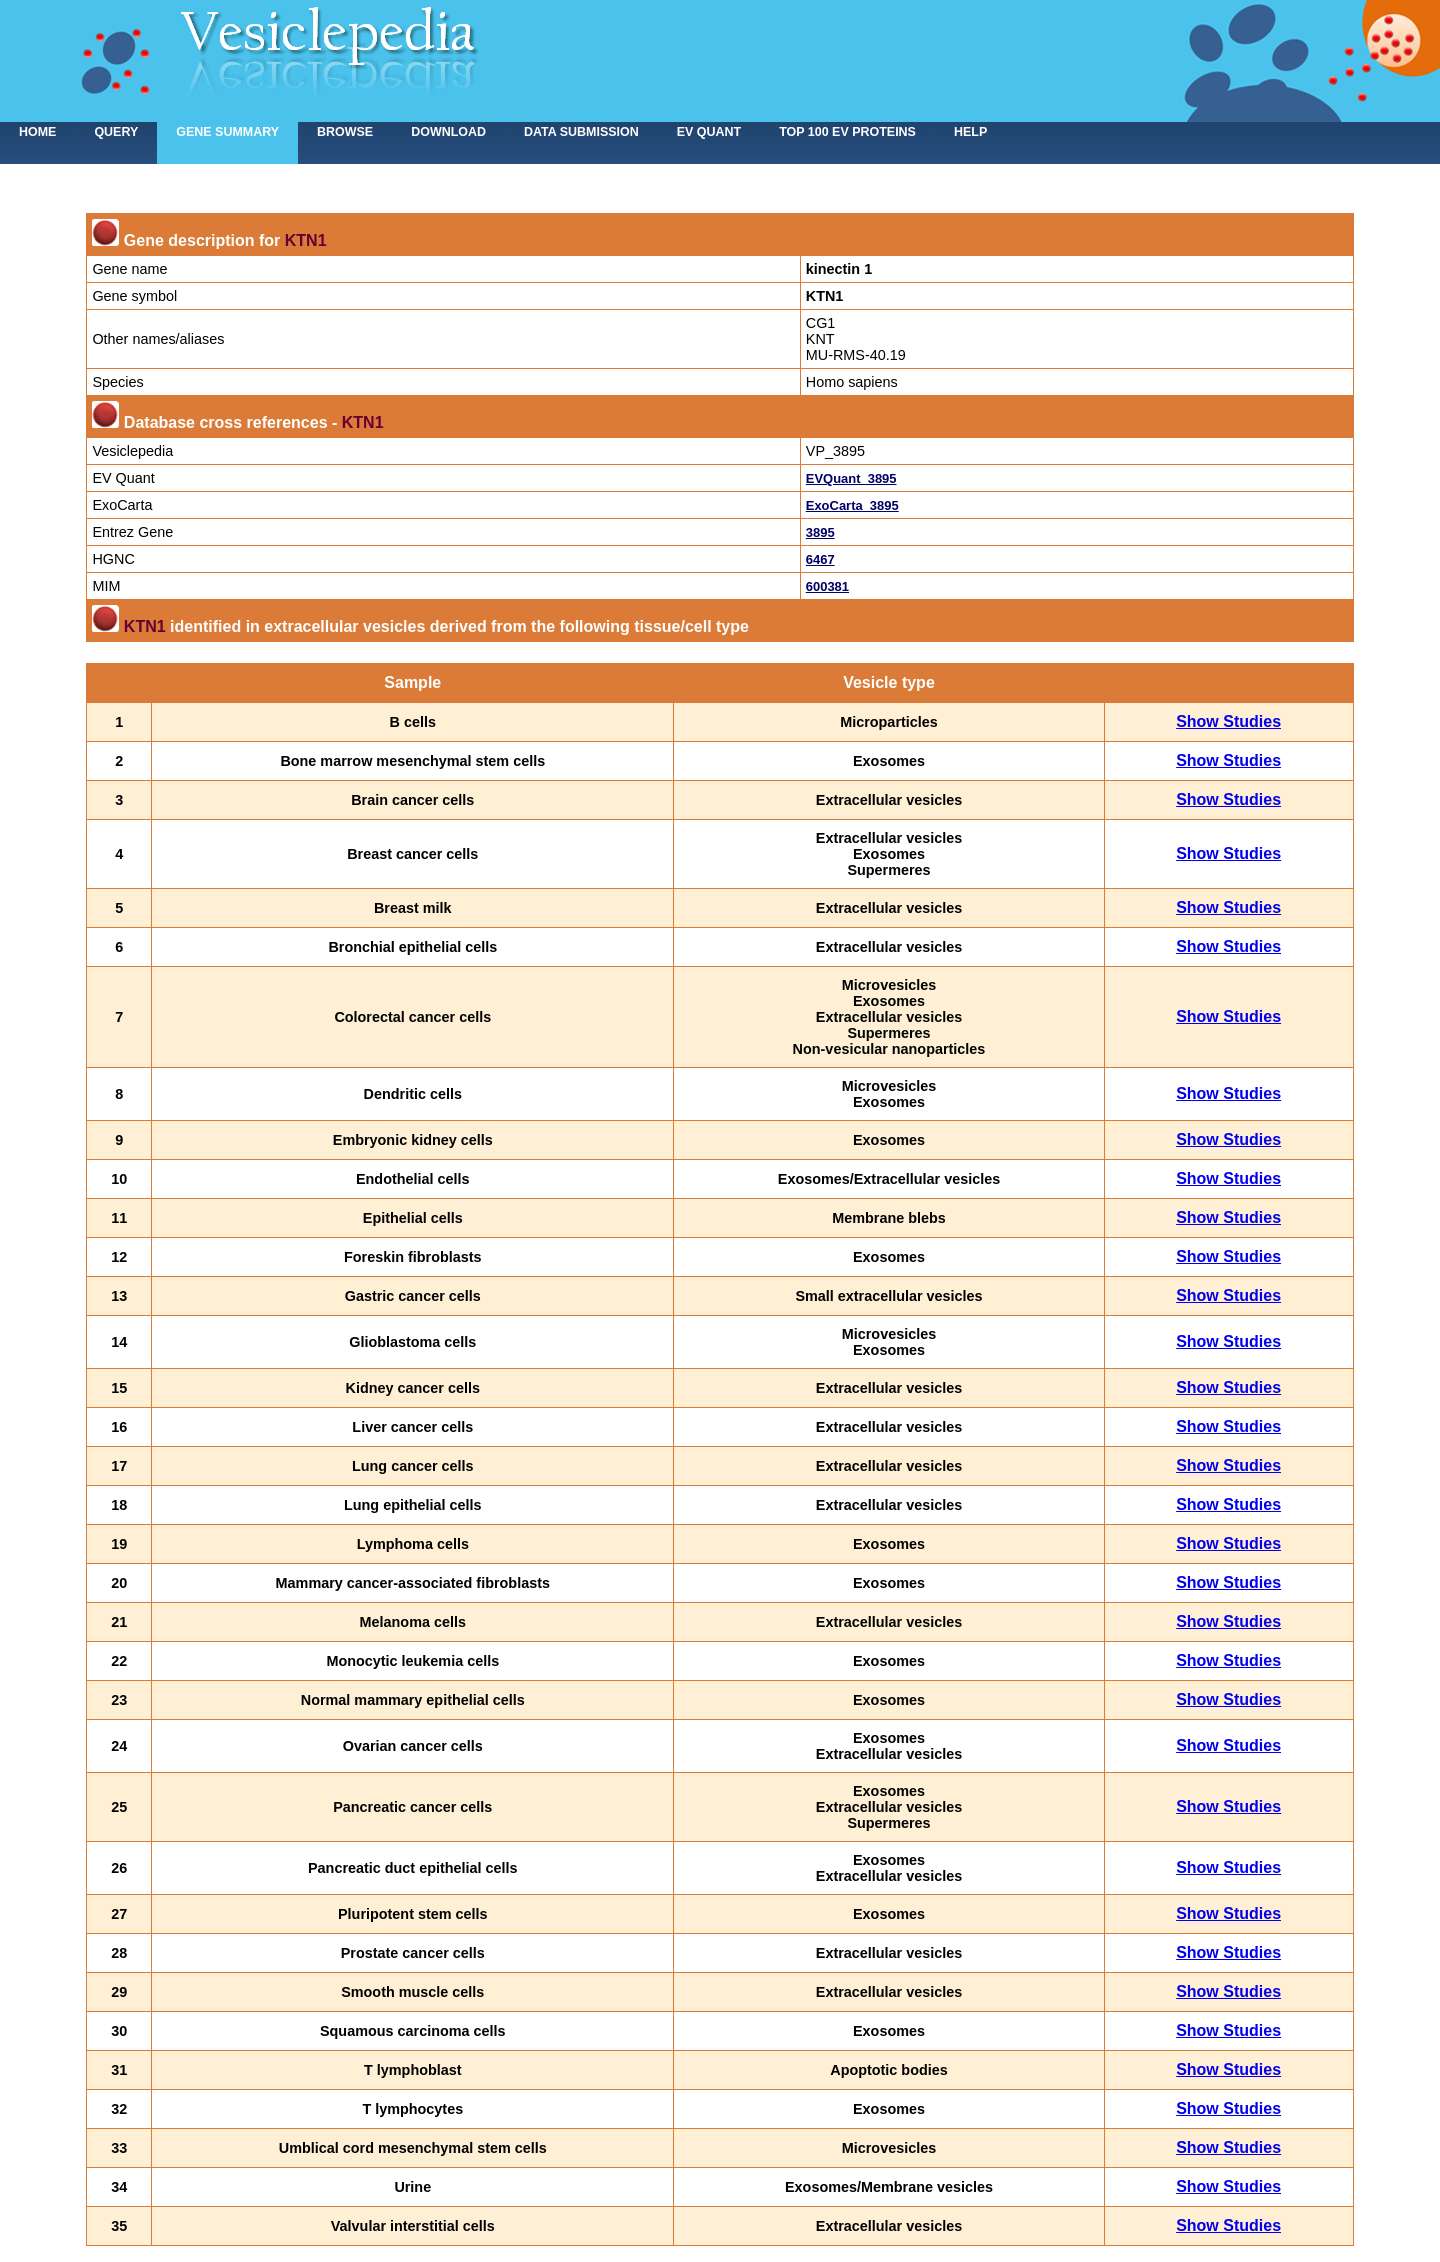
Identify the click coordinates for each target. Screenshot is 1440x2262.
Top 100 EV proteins (847, 132)
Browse (345, 132)
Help (970, 132)
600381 (827, 586)
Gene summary (227, 132)
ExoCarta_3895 (852, 505)
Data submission (581, 132)
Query (116, 132)
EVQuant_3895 (851, 478)
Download (448, 132)
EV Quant (709, 132)
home (37, 132)
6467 (820, 559)
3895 (820, 532)
